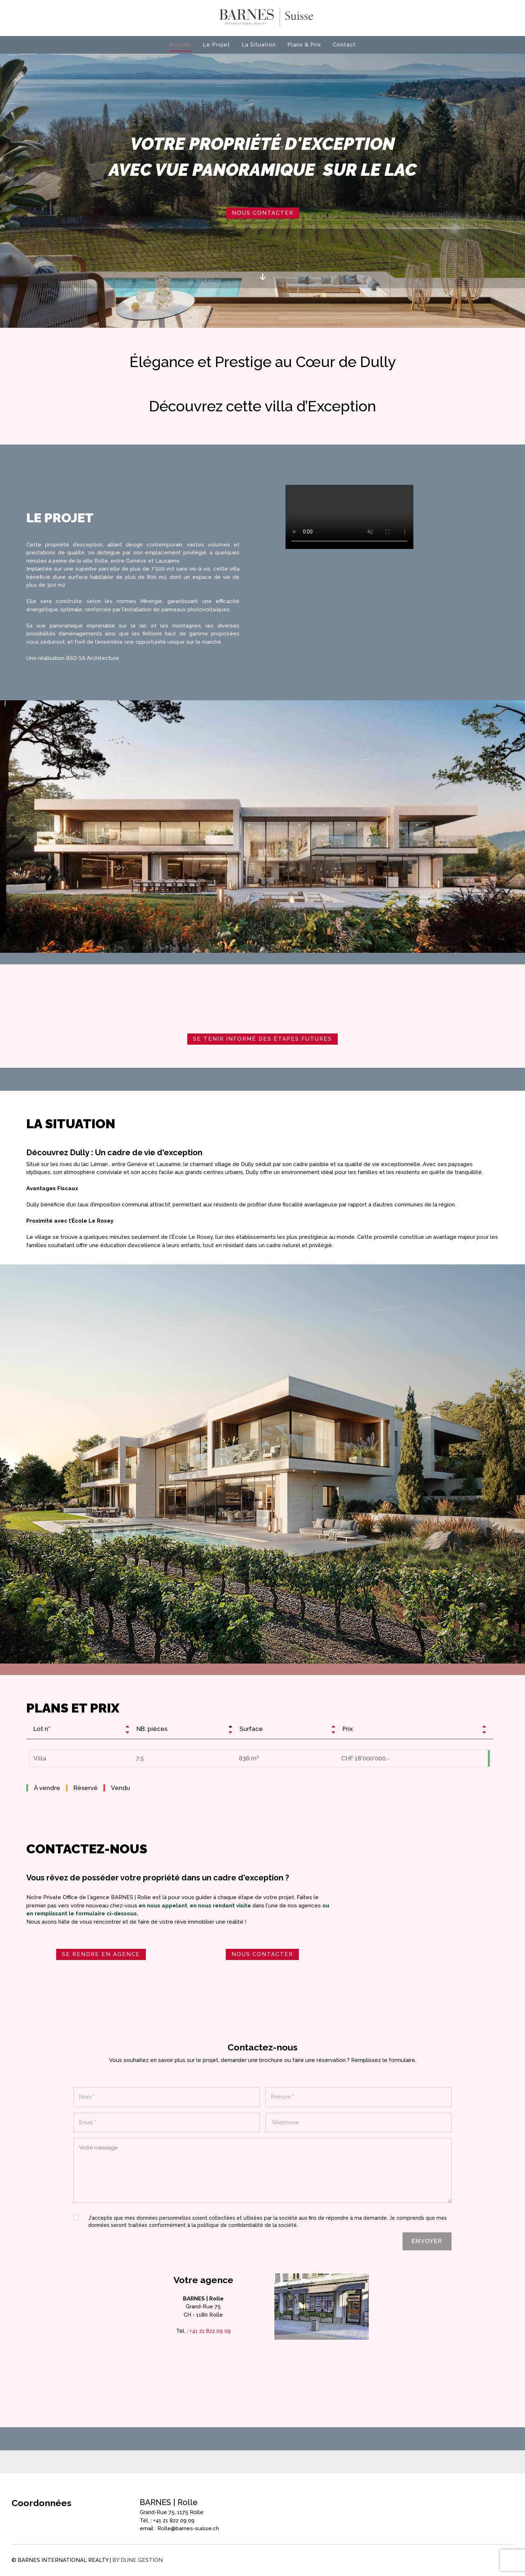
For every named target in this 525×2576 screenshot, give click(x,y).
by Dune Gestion (137, 2560)
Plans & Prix (304, 44)
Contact (344, 44)
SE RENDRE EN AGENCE (101, 1954)
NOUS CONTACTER (262, 1954)
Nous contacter (262, 213)
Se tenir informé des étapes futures (262, 1039)
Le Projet (216, 44)
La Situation (259, 44)
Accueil (180, 44)
